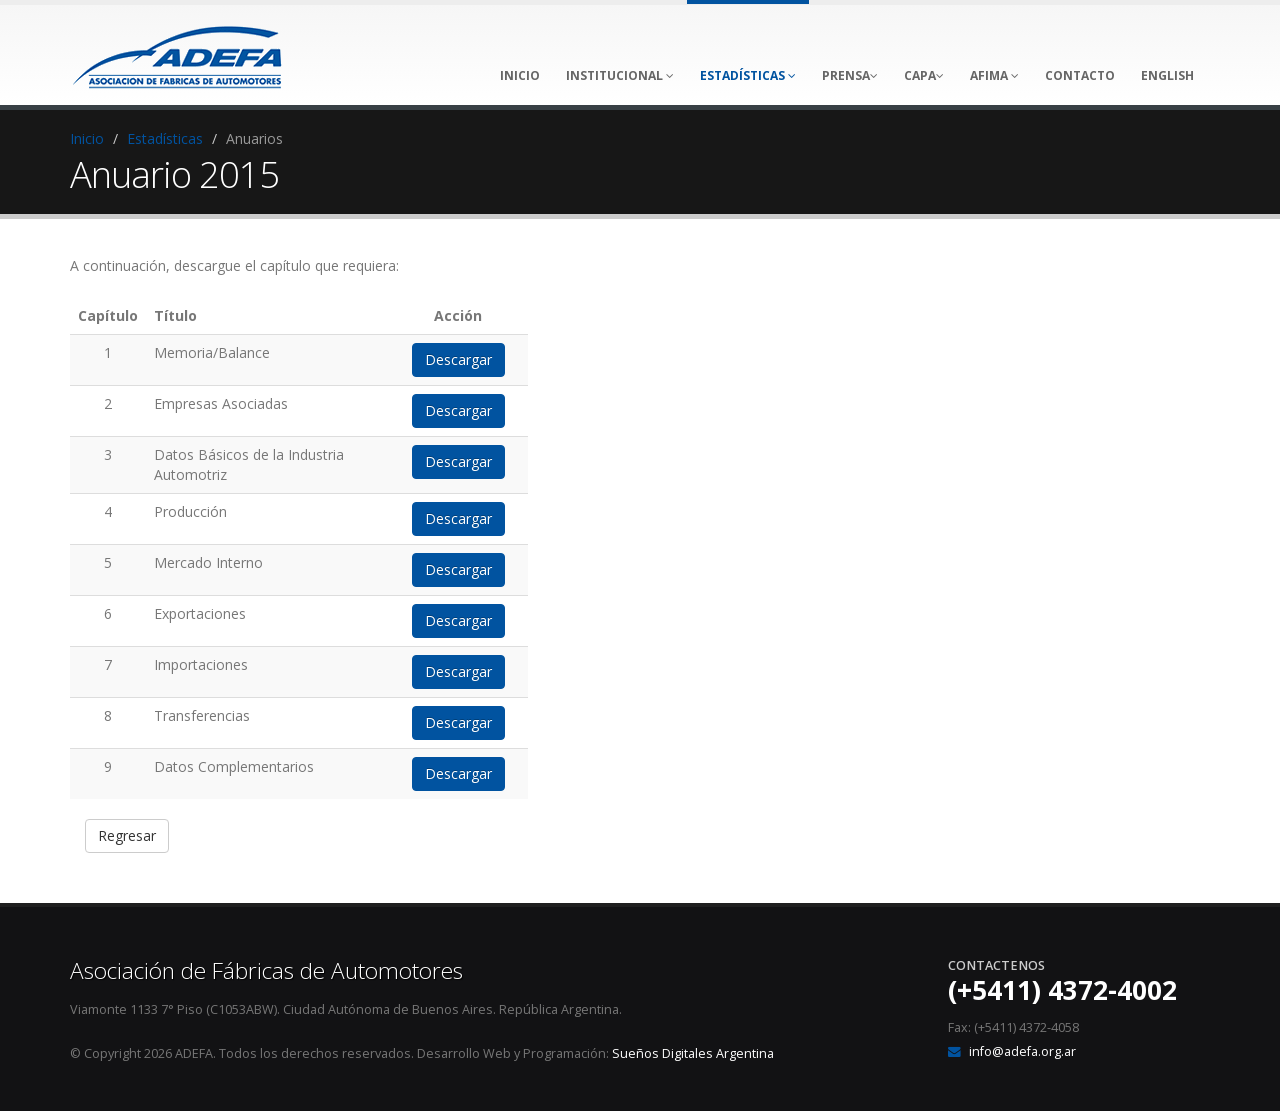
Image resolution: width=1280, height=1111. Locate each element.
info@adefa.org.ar (1022, 1051)
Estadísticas (165, 138)
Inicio (87, 138)
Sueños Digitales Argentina (693, 1053)
